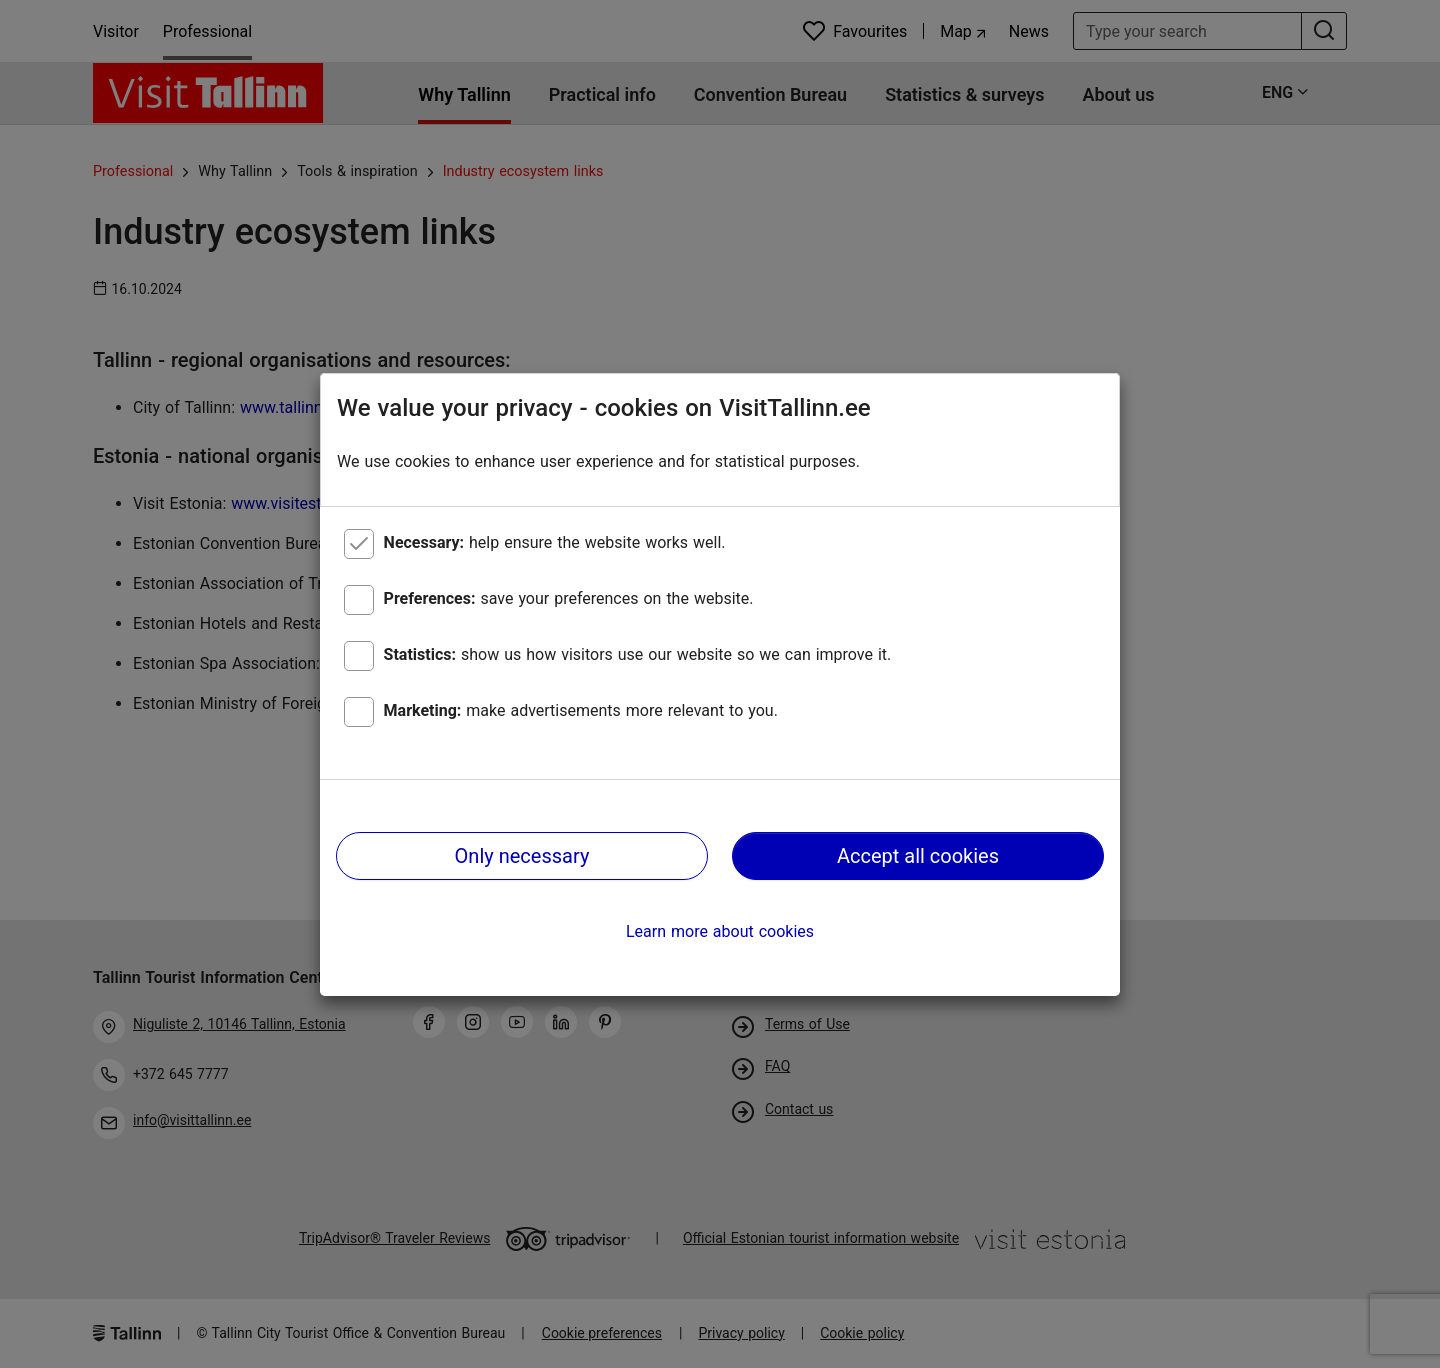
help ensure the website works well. (555, 542)
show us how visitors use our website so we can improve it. (638, 654)
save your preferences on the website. (569, 598)
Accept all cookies (918, 856)
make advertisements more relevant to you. (581, 710)
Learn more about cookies (720, 931)
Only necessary (522, 856)
